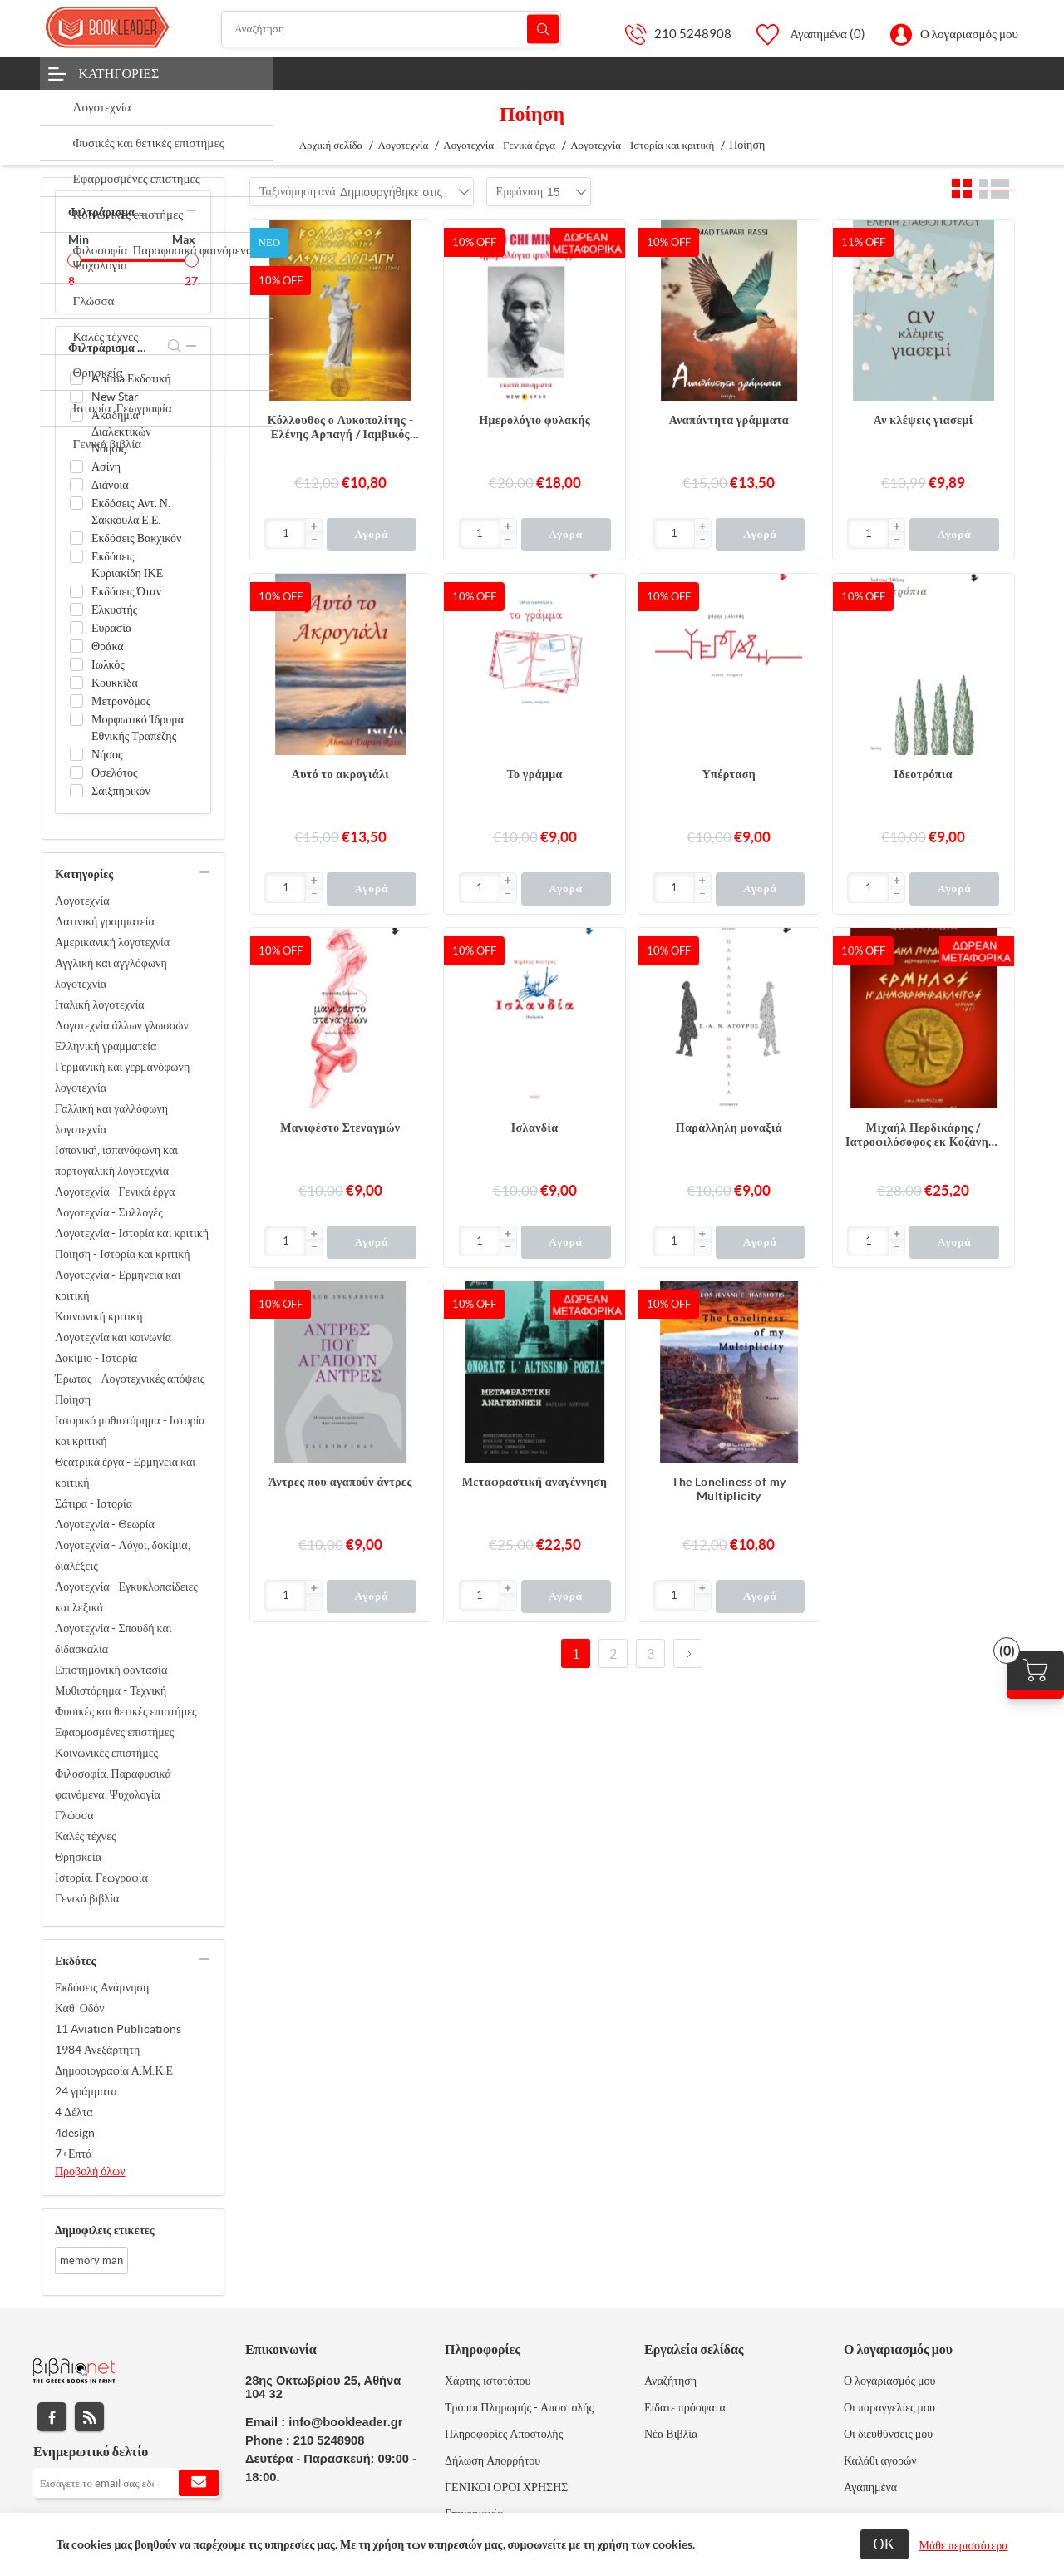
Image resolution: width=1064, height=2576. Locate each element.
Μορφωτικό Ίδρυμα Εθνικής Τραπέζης (137, 728)
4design (75, 2132)
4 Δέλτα (74, 2112)
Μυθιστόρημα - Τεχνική (110, 1690)
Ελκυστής (114, 609)
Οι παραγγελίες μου (889, 2407)
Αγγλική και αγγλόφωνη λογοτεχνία (111, 973)
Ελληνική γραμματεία (105, 1046)
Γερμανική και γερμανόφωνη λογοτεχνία (122, 1077)
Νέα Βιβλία (670, 2433)
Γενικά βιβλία (87, 1898)
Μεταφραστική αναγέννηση (535, 1481)
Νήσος (107, 754)
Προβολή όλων (90, 2171)
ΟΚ (884, 2544)
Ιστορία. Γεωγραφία (101, 1877)
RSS (89, 2416)
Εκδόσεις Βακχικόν (136, 538)
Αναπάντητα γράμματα (729, 420)
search (175, 346)
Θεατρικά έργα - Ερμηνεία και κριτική (125, 1472)
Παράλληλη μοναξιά (729, 1127)
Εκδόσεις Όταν (126, 591)
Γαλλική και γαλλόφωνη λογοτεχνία (111, 1119)
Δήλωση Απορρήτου (492, 2460)
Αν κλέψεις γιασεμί (923, 420)
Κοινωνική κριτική (98, 1316)
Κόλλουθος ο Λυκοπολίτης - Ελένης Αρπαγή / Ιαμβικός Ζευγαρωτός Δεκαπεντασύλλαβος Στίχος (340, 427)
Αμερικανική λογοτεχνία (112, 942)
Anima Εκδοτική (131, 378)
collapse (191, 210)
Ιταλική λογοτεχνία (100, 1004)
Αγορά (371, 534)
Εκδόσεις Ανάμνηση (102, 1987)
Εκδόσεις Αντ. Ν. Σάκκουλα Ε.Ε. (130, 511)
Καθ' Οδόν (80, 2008)
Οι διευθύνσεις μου (888, 2433)
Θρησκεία (78, 1856)
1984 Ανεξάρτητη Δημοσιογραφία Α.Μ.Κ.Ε (114, 2060)
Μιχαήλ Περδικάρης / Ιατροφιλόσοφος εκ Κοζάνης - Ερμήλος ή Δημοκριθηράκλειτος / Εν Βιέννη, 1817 (923, 1135)
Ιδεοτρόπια (923, 774)
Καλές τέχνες (85, 1836)
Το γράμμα (534, 774)
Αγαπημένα (870, 2487)
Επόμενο (687, 1653)
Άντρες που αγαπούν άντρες (340, 1481)
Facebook (51, 2416)
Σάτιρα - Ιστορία (93, 1503)
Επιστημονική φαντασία (111, 1669)
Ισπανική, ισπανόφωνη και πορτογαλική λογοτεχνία (116, 1160)
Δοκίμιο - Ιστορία (96, 1357)
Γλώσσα (74, 1815)
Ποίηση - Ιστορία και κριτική (122, 1254)
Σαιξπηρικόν (120, 790)
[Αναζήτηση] (391, 29)
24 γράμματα (86, 2091)
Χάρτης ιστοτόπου (488, 2380)
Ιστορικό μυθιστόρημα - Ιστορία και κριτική (130, 1431)
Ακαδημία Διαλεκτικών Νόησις (121, 431)
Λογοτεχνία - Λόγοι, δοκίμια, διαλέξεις (122, 1555)
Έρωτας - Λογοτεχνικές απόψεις (129, 1378)
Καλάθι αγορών (880, 2460)
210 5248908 (693, 34)
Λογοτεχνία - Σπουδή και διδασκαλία (113, 1638)
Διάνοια (110, 484)
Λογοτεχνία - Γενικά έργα (115, 1191)
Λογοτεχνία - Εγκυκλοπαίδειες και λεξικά (126, 1597)
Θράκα (107, 646)
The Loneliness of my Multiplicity (729, 1489)
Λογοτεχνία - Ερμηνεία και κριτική (117, 1285)
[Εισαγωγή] (285, 533)
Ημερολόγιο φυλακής (534, 420)
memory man (91, 2260)
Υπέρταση (729, 774)
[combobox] (391, 192)
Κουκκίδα (114, 682)
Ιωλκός (108, 664)
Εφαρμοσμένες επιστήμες (114, 1732)
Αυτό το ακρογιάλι (340, 774)
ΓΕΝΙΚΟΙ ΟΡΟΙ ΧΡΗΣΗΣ (506, 2487)
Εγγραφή (199, 2483)
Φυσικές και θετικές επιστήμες (126, 1711)
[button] (313, 527)
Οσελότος (114, 772)
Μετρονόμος (120, 701)
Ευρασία (111, 627)
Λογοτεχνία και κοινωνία (113, 1337)
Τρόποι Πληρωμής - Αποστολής (519, 2407)
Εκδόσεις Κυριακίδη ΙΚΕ (127, 565)
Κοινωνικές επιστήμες (106, 1752)
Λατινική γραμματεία (105, 921)
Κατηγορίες (119, 73)
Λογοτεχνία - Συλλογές (109, 1212)
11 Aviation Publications (118, 2029)
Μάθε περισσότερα (963, 2545)
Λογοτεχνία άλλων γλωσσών (122, 1025)
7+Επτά (73, 2153)
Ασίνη (106, 466)
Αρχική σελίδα (331, 145)
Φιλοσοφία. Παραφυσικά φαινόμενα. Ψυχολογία (113, 1784)
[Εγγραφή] (126, 2483)
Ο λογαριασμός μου (969, 34)
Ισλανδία (535, 1127)
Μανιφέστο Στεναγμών (340, 1127)
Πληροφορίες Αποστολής (504, 2433)
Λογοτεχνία (82, 900)
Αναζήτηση (543, 28)
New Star (115, 396)
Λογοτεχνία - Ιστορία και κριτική (132, 1233)
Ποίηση (73, 1399)
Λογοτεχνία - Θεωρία (105, 1524)
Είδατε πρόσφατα (685, 2407)
